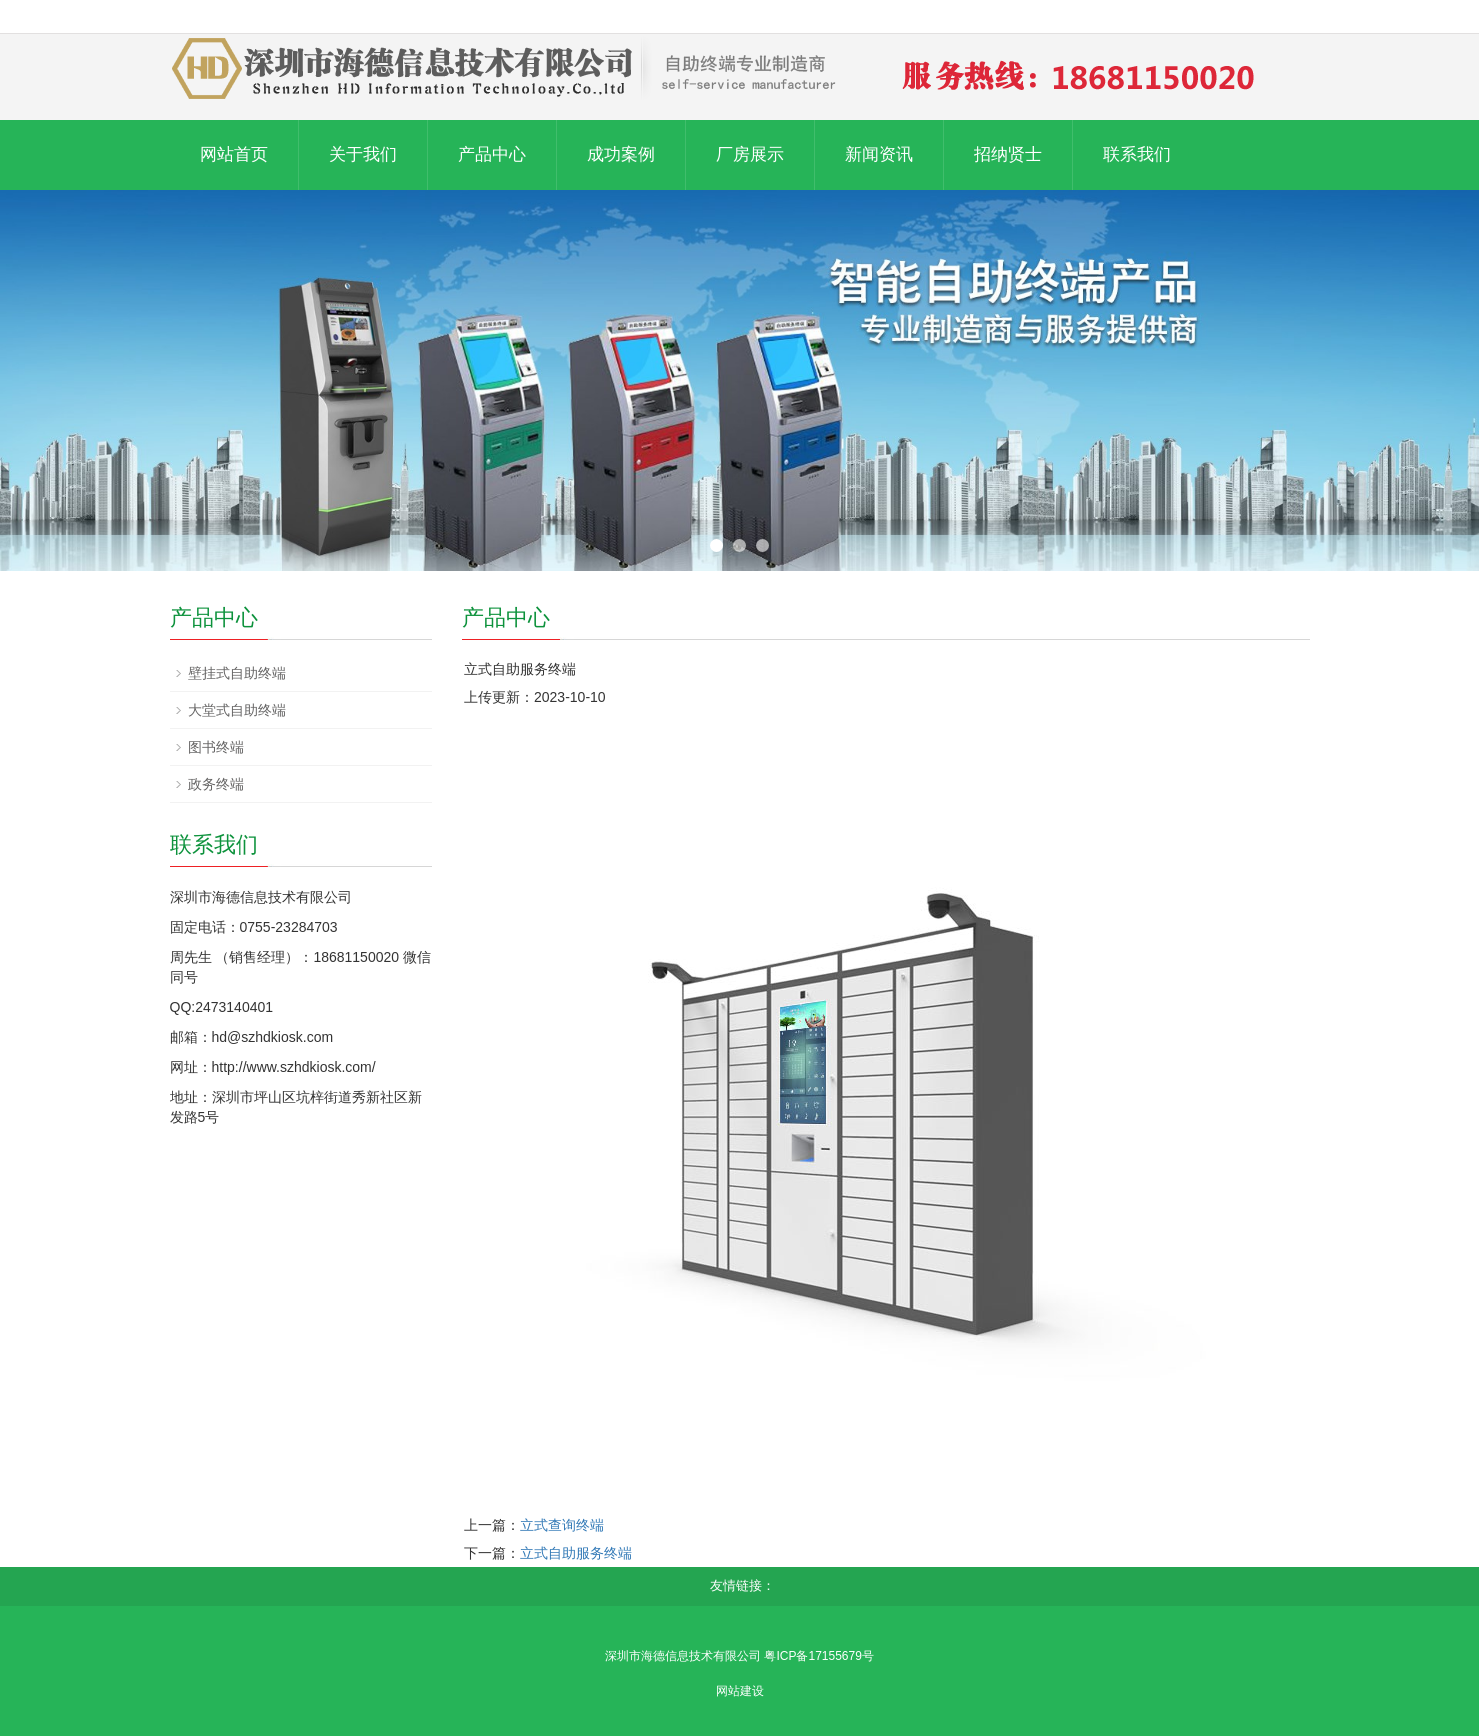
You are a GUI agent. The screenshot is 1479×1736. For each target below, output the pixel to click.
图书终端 (216, 747)
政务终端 (216, 784)
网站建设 (740, 1691)
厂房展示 (750, 154)
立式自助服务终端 (576, 1553)
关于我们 (363, 154)
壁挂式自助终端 (237, 673)
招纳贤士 (1008, 154)
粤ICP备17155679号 (818, 1656)
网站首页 (234, 154)
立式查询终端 (562, 1525)
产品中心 (492, 154)
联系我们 (1137, 154)
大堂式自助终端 (237, 710)
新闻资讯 (879, 154)
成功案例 (621, 154)
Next (1453, 381)
